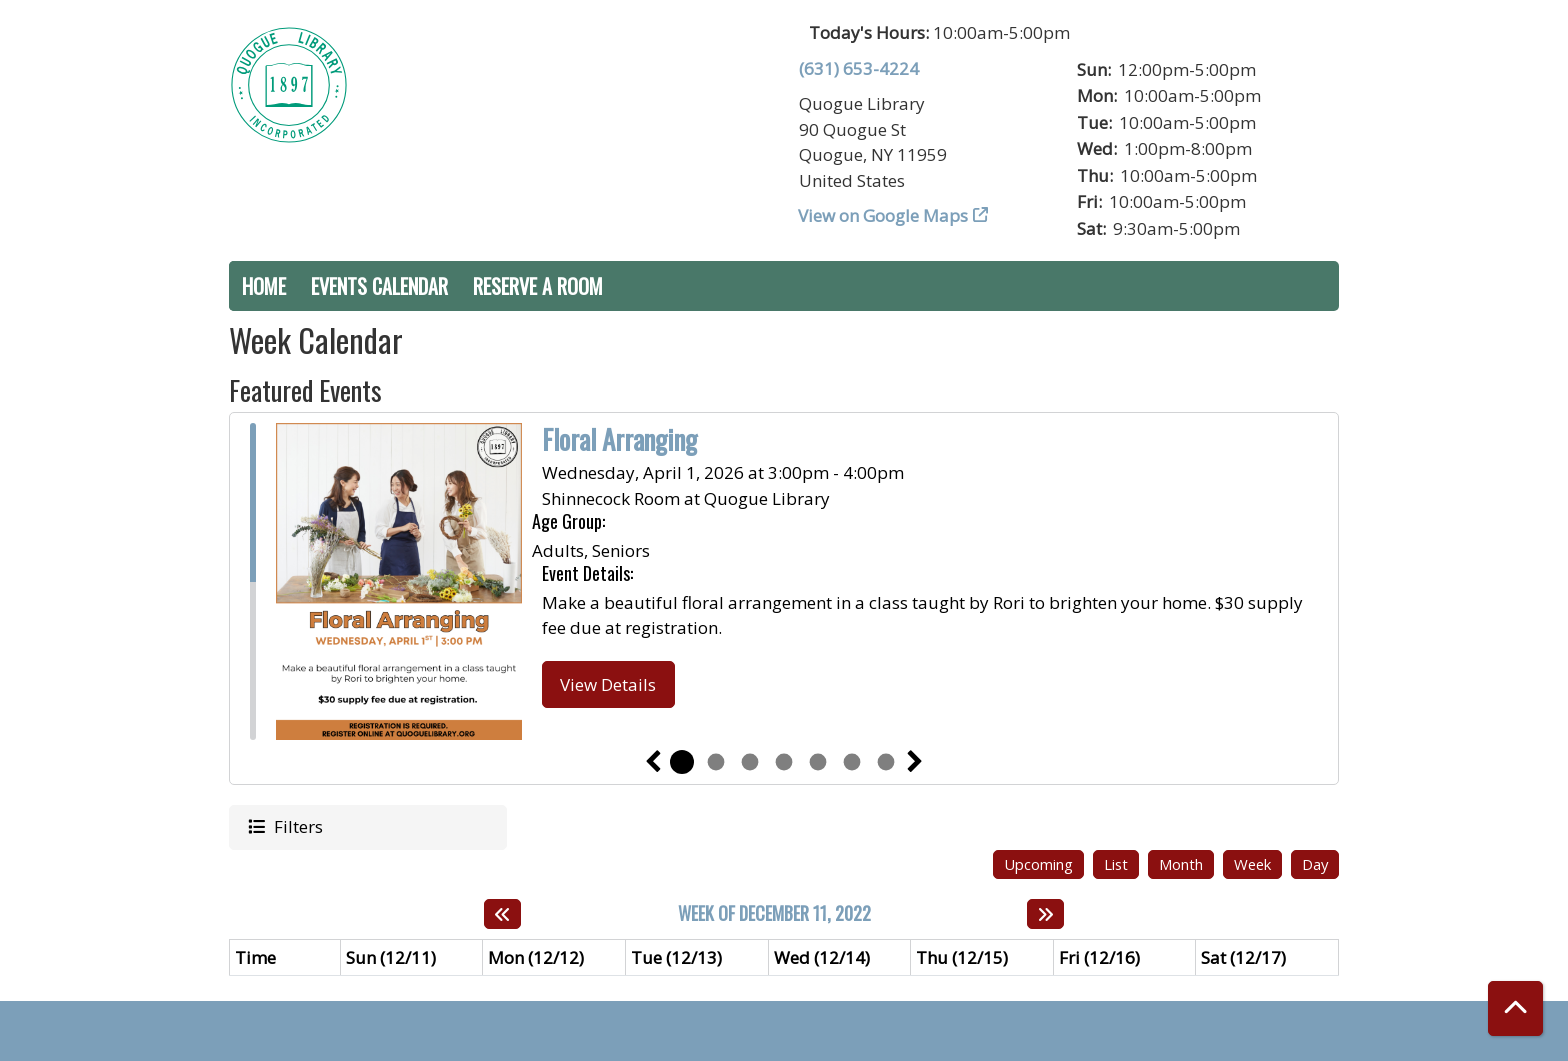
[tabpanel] (784, 582)
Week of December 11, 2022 (774, 914)
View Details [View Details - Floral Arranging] (608, 684)
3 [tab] (750, 762)
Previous (653, 762)
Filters (296, 826)
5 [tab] (818, 762)
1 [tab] (682, 762)
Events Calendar (379, 286)
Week (1252, 864)
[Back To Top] (1515, 1008)
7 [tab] (886, 762)
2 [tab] (716, 762)
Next (915, 762)
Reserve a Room (538, 286)
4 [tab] (784, 762)
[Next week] (1045, 914)
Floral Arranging (619, 439)
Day (1315, 864)
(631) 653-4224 (859, 68)
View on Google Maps (883, 215)
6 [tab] (852, 762)
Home (264, 286)
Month (1181, 864)
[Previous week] (502, 914)
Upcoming (1038, 864)
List (1116, 864)
